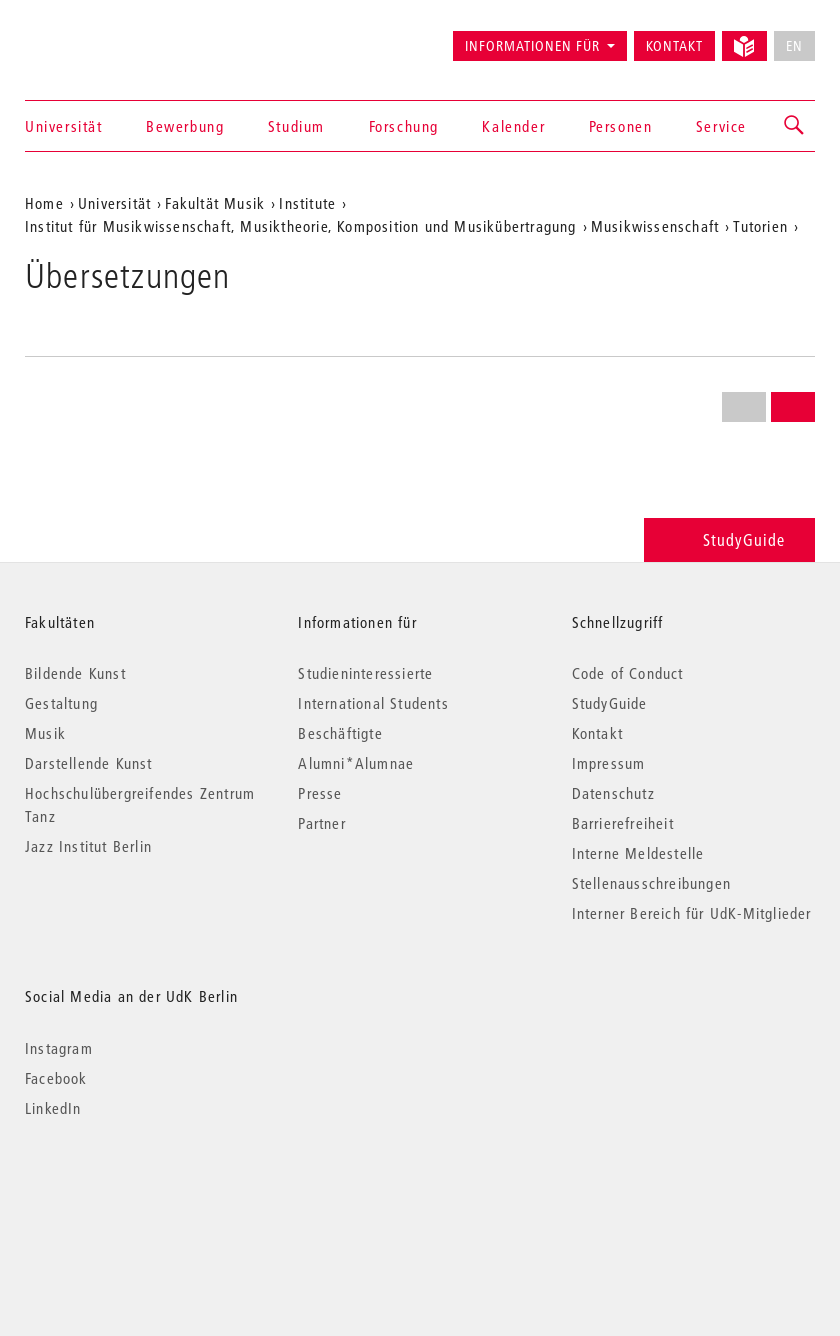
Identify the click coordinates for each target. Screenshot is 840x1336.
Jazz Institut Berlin (88, 846)
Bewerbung (185, 126)
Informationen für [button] (532, 46)
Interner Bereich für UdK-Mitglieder (692, 913)
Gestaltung (61, 703)
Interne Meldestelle (638, 853)
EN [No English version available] (794, 46)
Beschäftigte (340, 733)
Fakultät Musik (215, 203)
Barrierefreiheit (623, 823)
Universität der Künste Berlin (103, 37)
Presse (320, 793)
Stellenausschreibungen (651, 883)
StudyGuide (729, 539)
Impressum (609, 763)
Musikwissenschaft (655, 226)
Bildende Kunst (75, 673)
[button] (795, 126)
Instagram (59, 1048)
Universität (64, 126)
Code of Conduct (628, 673)
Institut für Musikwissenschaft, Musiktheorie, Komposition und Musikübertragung (301, 226)
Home (44, 203)
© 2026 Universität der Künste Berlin (129, 1192)
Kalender (513, 126)
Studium (296, 126)
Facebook (56, 1078)
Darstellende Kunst (89, 763)
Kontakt (674, 46)
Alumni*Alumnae (356, 763)
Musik (45, 733)
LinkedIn (53, 1108)
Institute (307, 203)
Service (721, 126)
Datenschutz (613, 793)
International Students (373, 703)
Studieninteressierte (365, 673)
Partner (321, 823)
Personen (621, 126)
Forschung (404, 126)
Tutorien (760, 226)
